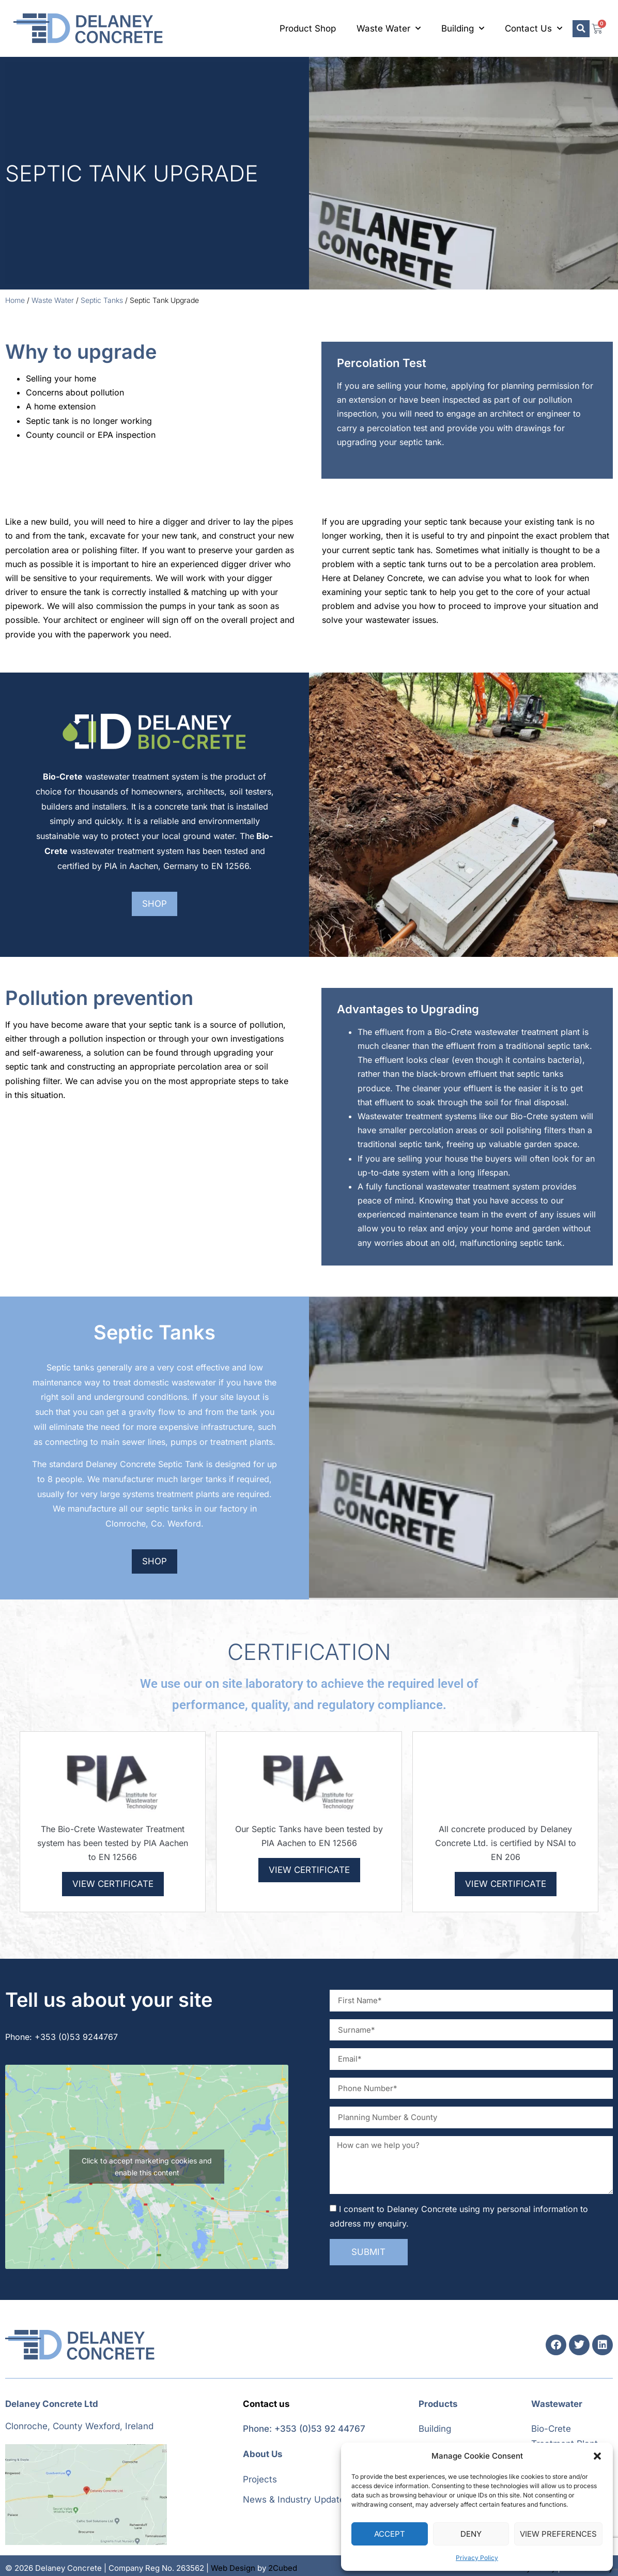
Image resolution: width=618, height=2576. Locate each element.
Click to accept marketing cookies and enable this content (147, 2166)
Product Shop (308, 28)
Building (462, 28)
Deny (471, 2534)
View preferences (558, 2534)
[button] (597, 2456)
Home (15, 300)
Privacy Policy (477, 2558)
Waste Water (389, 28)
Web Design (233, 2568)
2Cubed (282, 2568)
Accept (389, 2534)
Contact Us (533, 28)
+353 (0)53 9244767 (76, 2037)
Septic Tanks (102, 300)
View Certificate (112, 1884)
